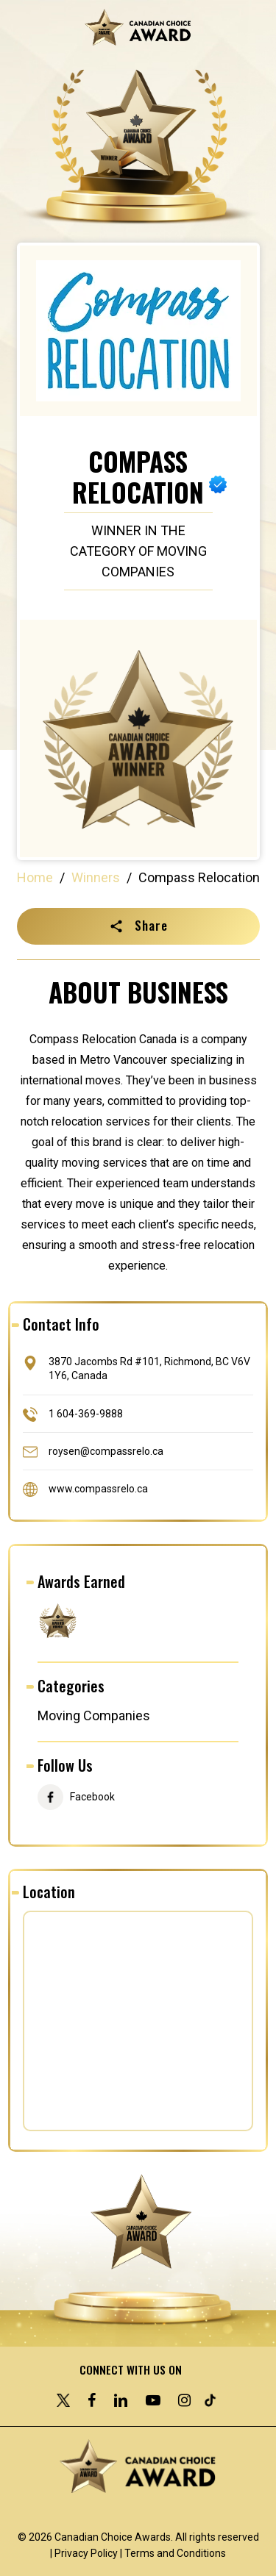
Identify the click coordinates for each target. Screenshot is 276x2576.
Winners (95, 877)
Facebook (92, 1797)
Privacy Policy (86, 2553)
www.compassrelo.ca (98, 1488)
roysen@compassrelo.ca (106, 1450)
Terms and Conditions (175, 2553)
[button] (138, 926)
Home (35, 877)
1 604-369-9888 (86, 1413)
